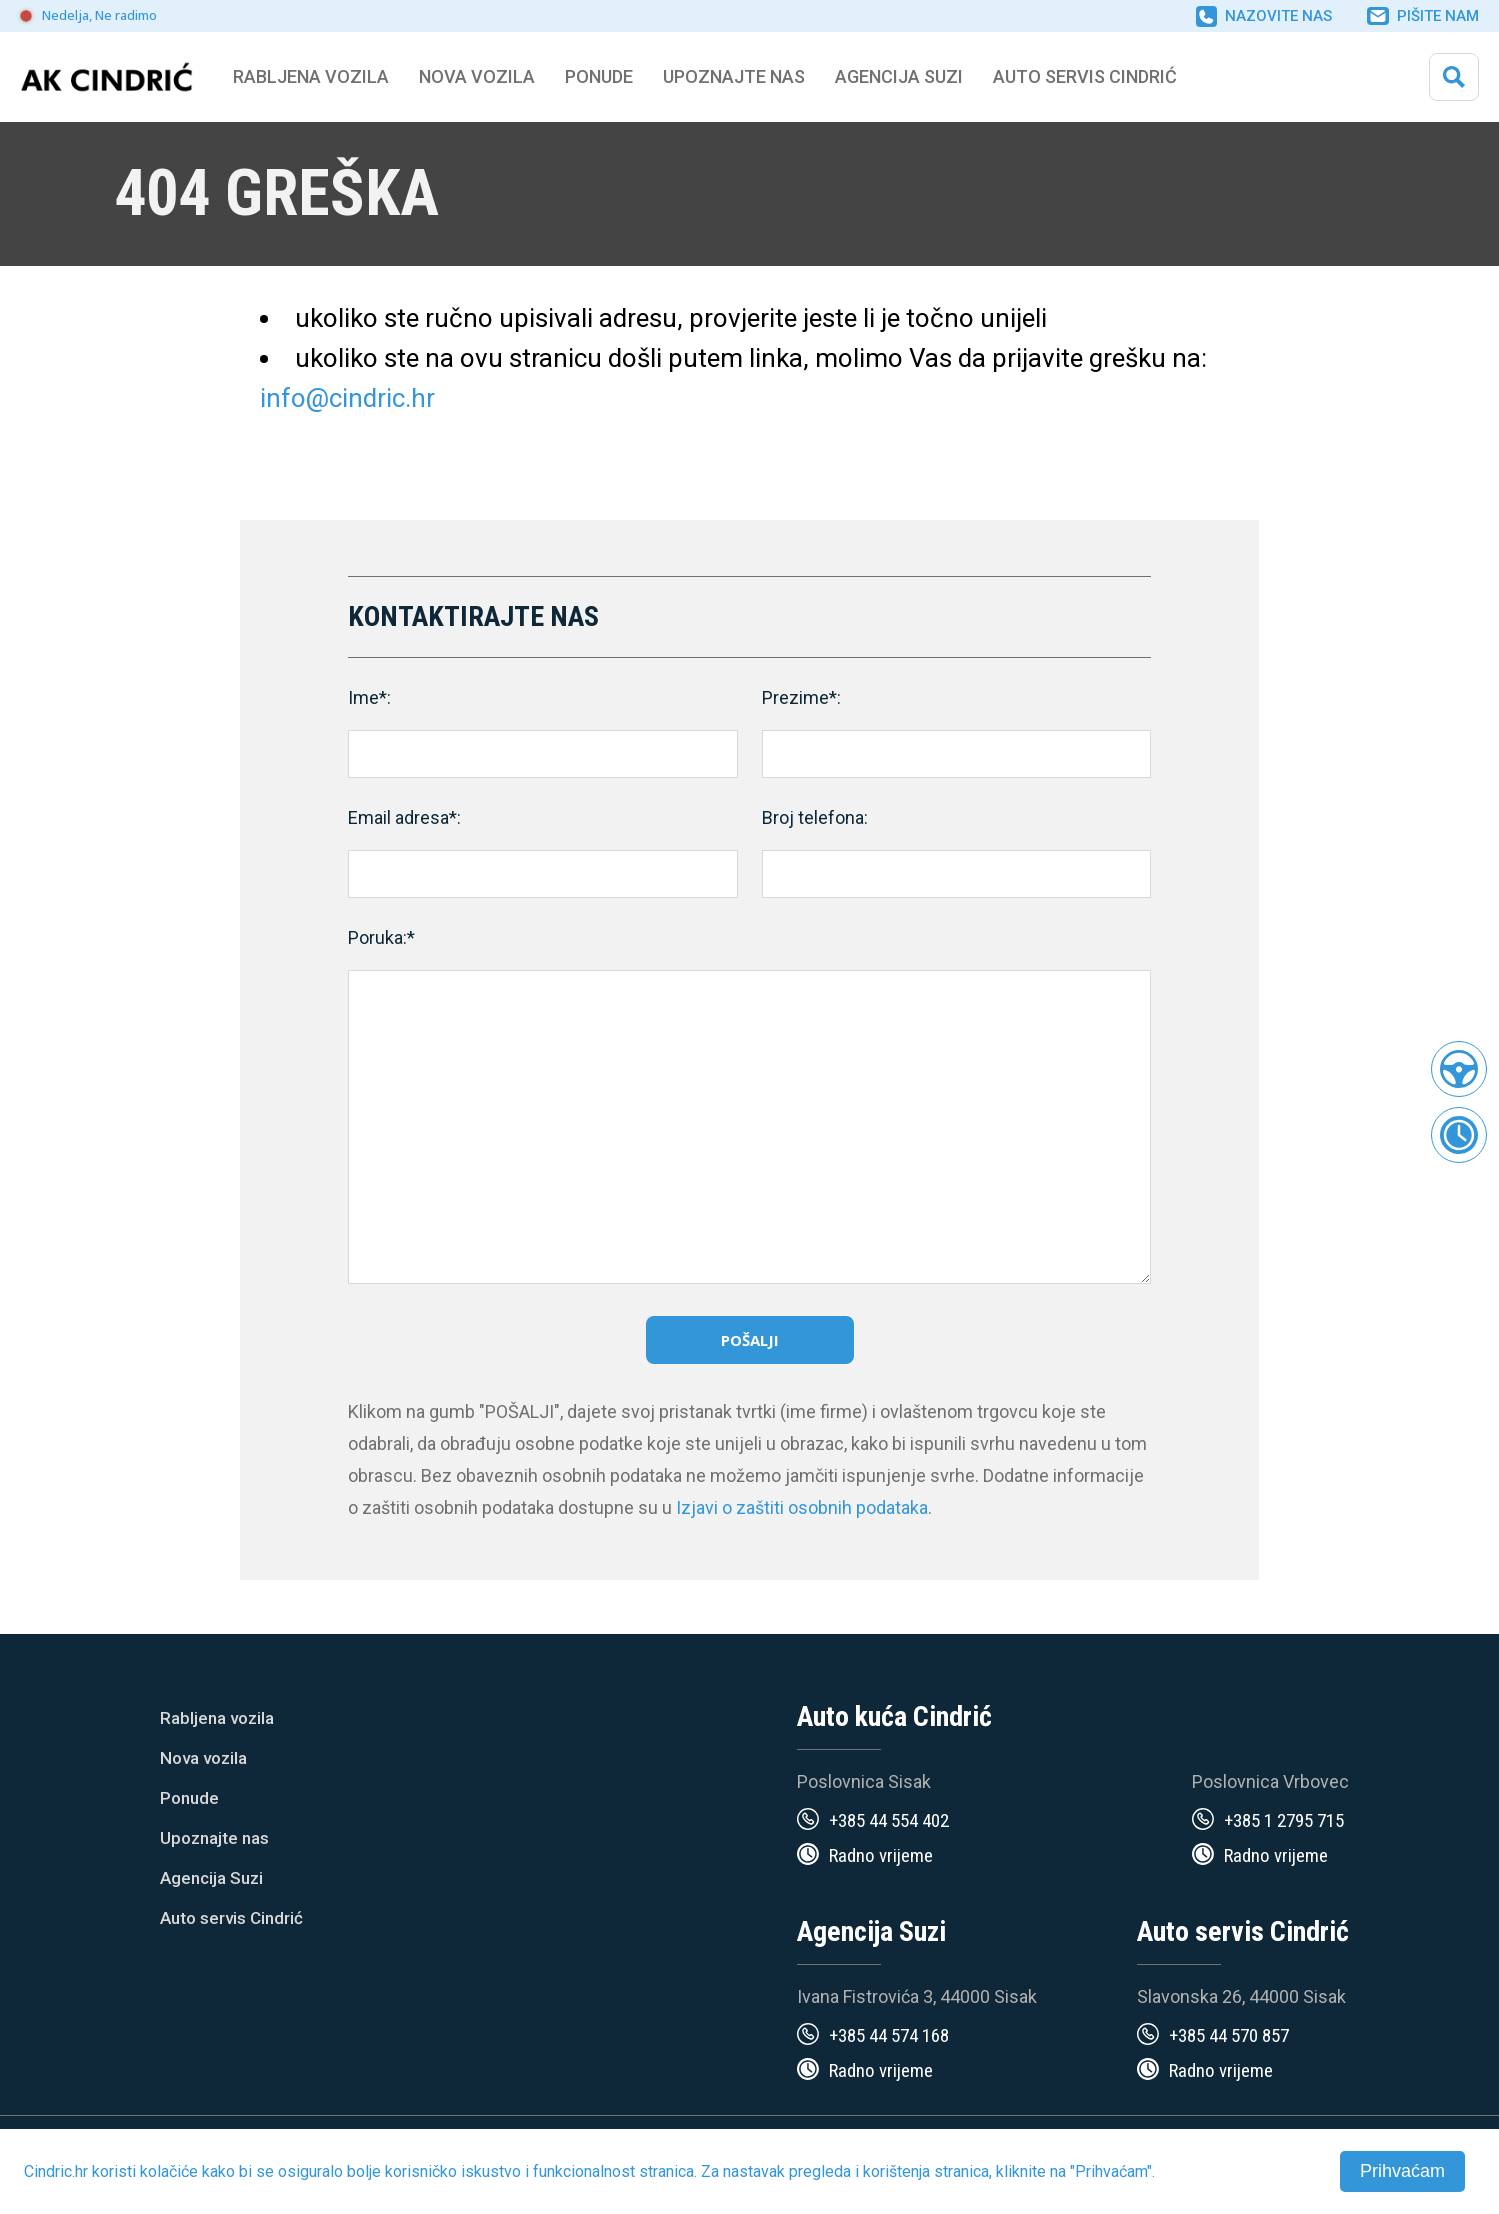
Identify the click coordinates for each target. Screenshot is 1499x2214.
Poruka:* (381, 937)
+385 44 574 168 (889, 2035)
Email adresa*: (404, 817)
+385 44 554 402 (889, 1820)
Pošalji (750, 1340)
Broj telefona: (815, 817)
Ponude (189, 1798)
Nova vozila (477, 76)
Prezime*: (801, 697)
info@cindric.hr (347, 398)
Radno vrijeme (881, 1855)
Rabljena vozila (217, 1718)
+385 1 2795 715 (1284, 1820)
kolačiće (169, 2171)
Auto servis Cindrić (1085, 76)
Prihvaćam (1402, 2171)
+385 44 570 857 (1229, 2035)
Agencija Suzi (899, 76)
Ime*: (369, 697)
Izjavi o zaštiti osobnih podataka (802, 1507)
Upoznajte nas (214, 1838)
